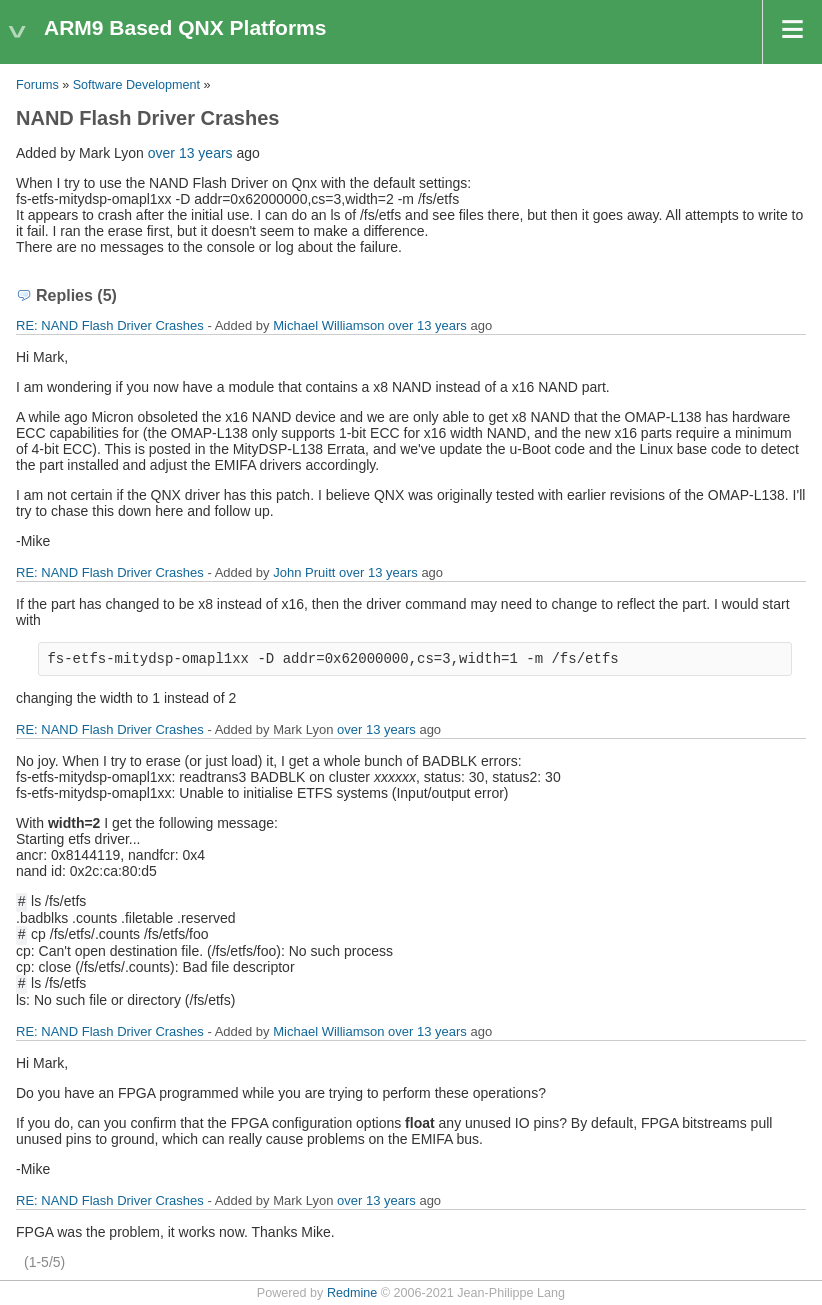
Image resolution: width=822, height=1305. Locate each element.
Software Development (136, 85)
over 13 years (190, 153)
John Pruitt (304, 572)
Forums (37, 85)
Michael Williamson (328, 325)
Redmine (352, 1293)
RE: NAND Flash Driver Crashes (110, 325)
